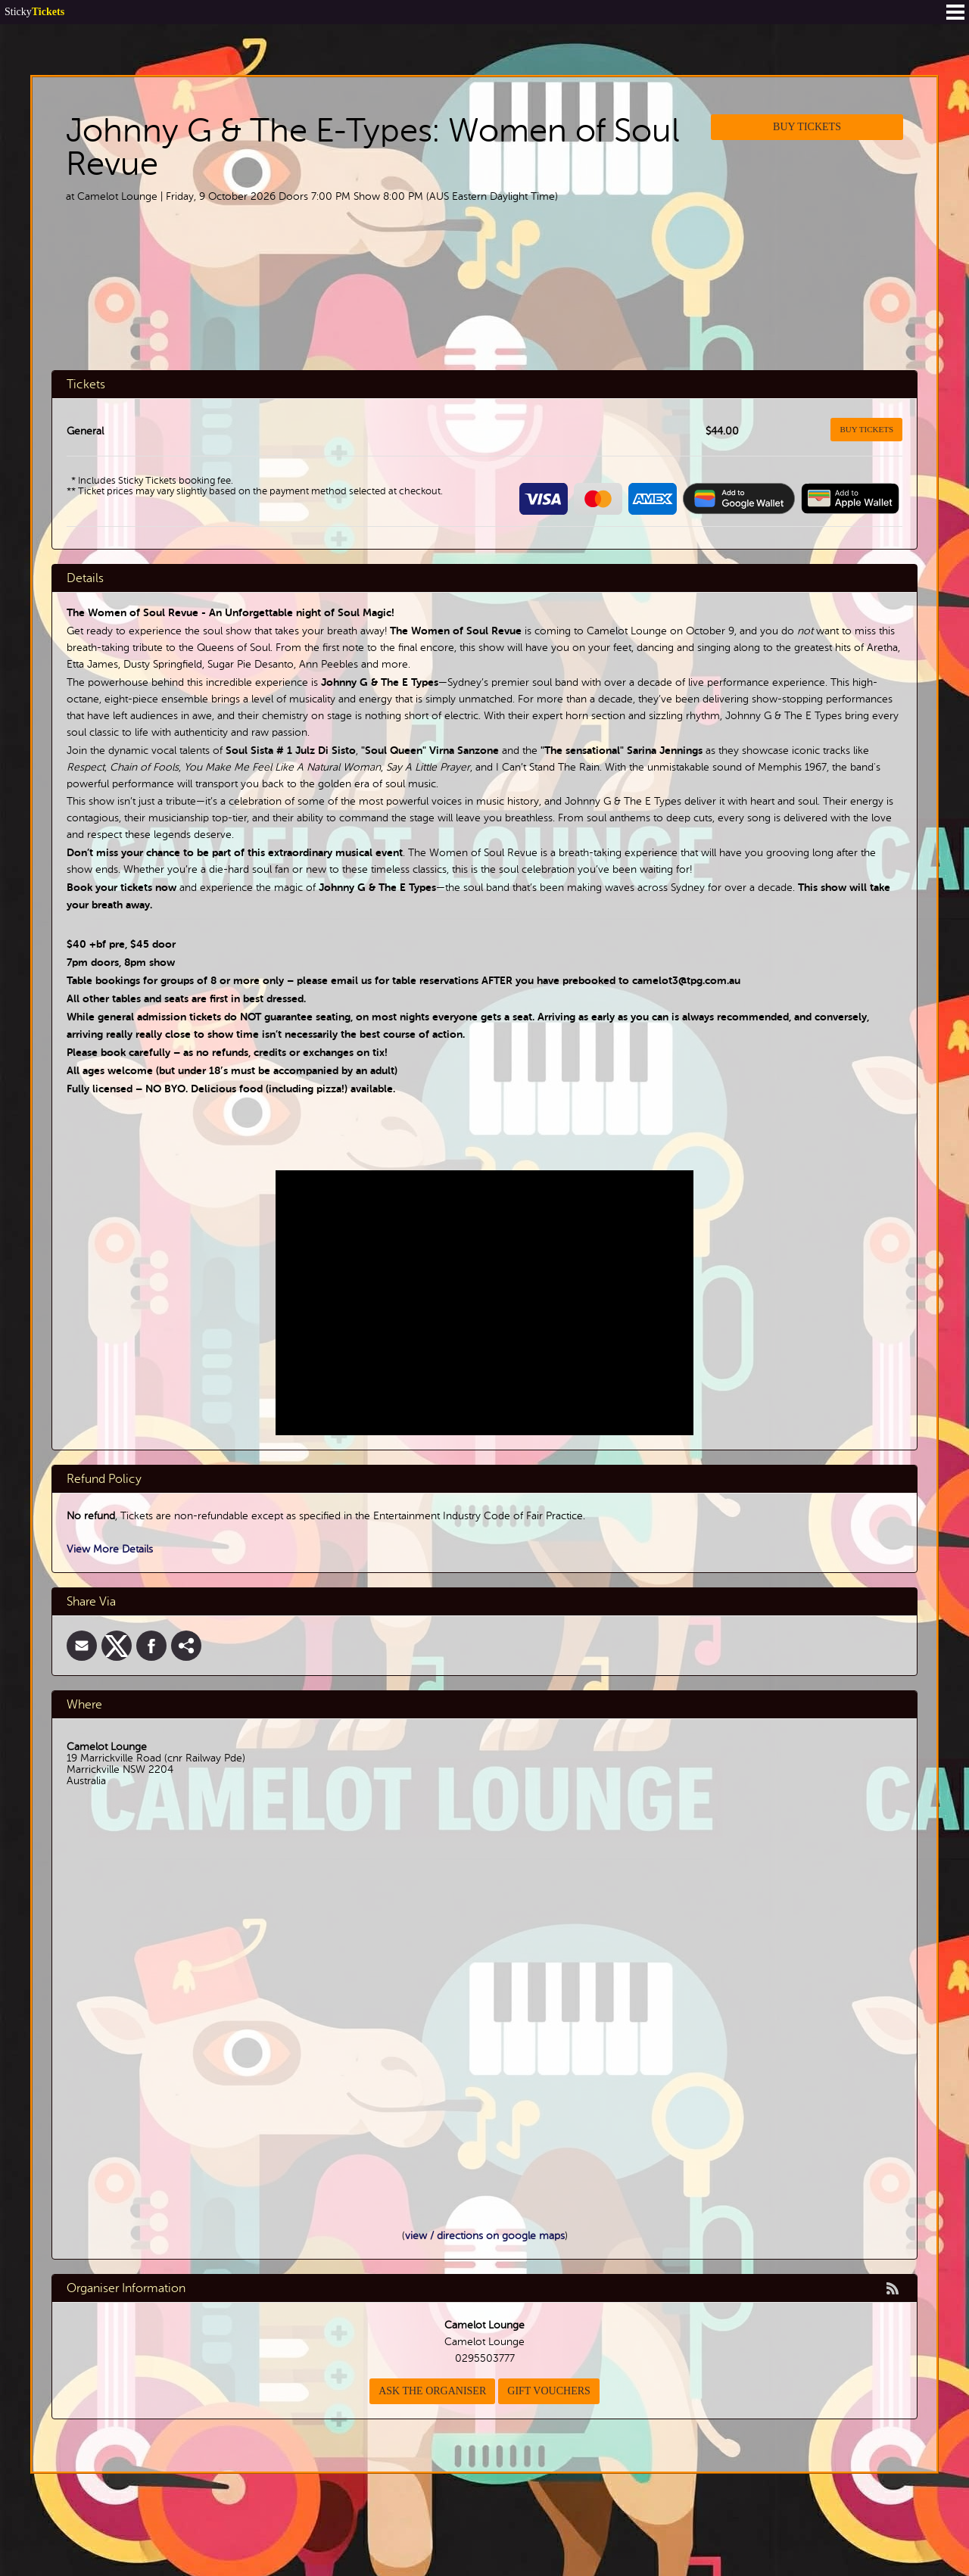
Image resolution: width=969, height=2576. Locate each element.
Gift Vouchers (548, 2391)
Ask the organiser (432, 2391)
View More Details (110, 1549)
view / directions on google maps (485, 2235)
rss (892, 2288)
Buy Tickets (807, 126)
